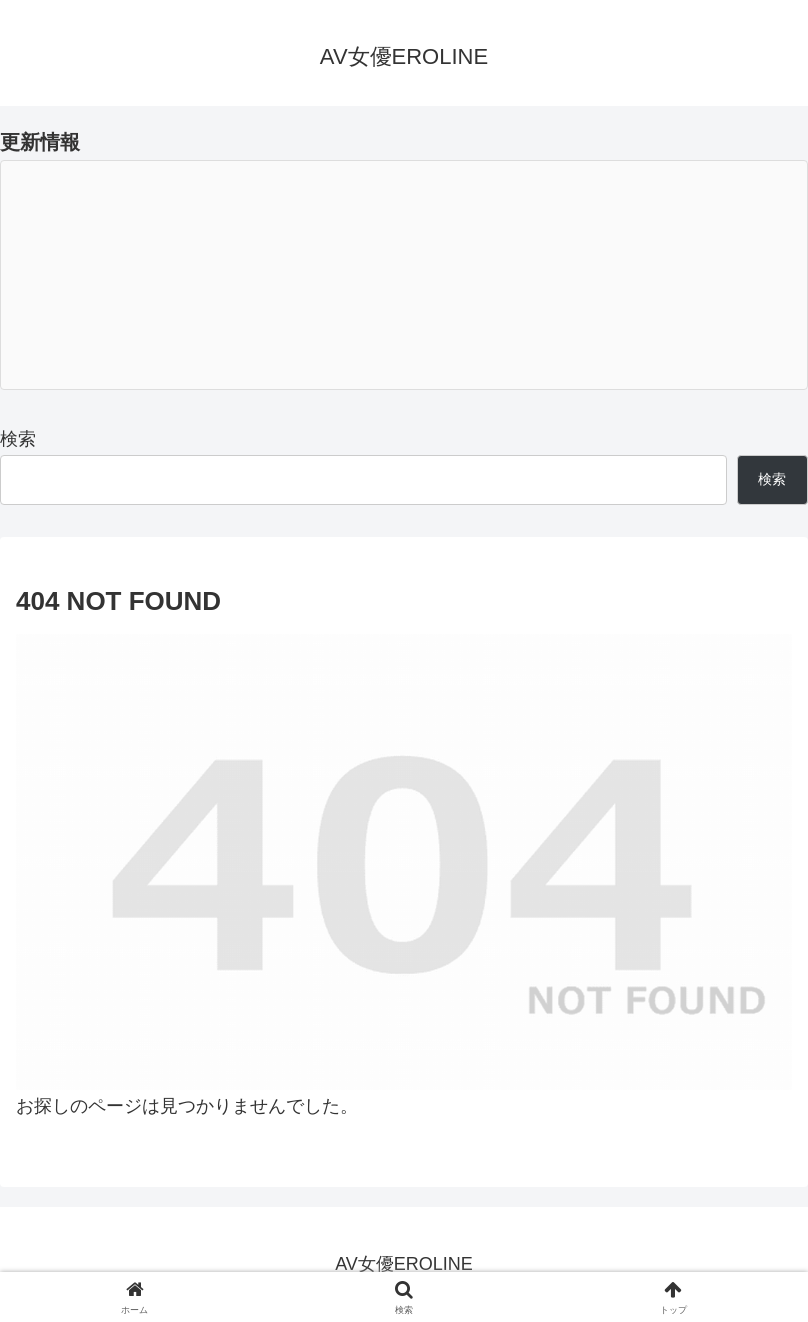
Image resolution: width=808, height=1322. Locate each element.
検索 (18, 439)
